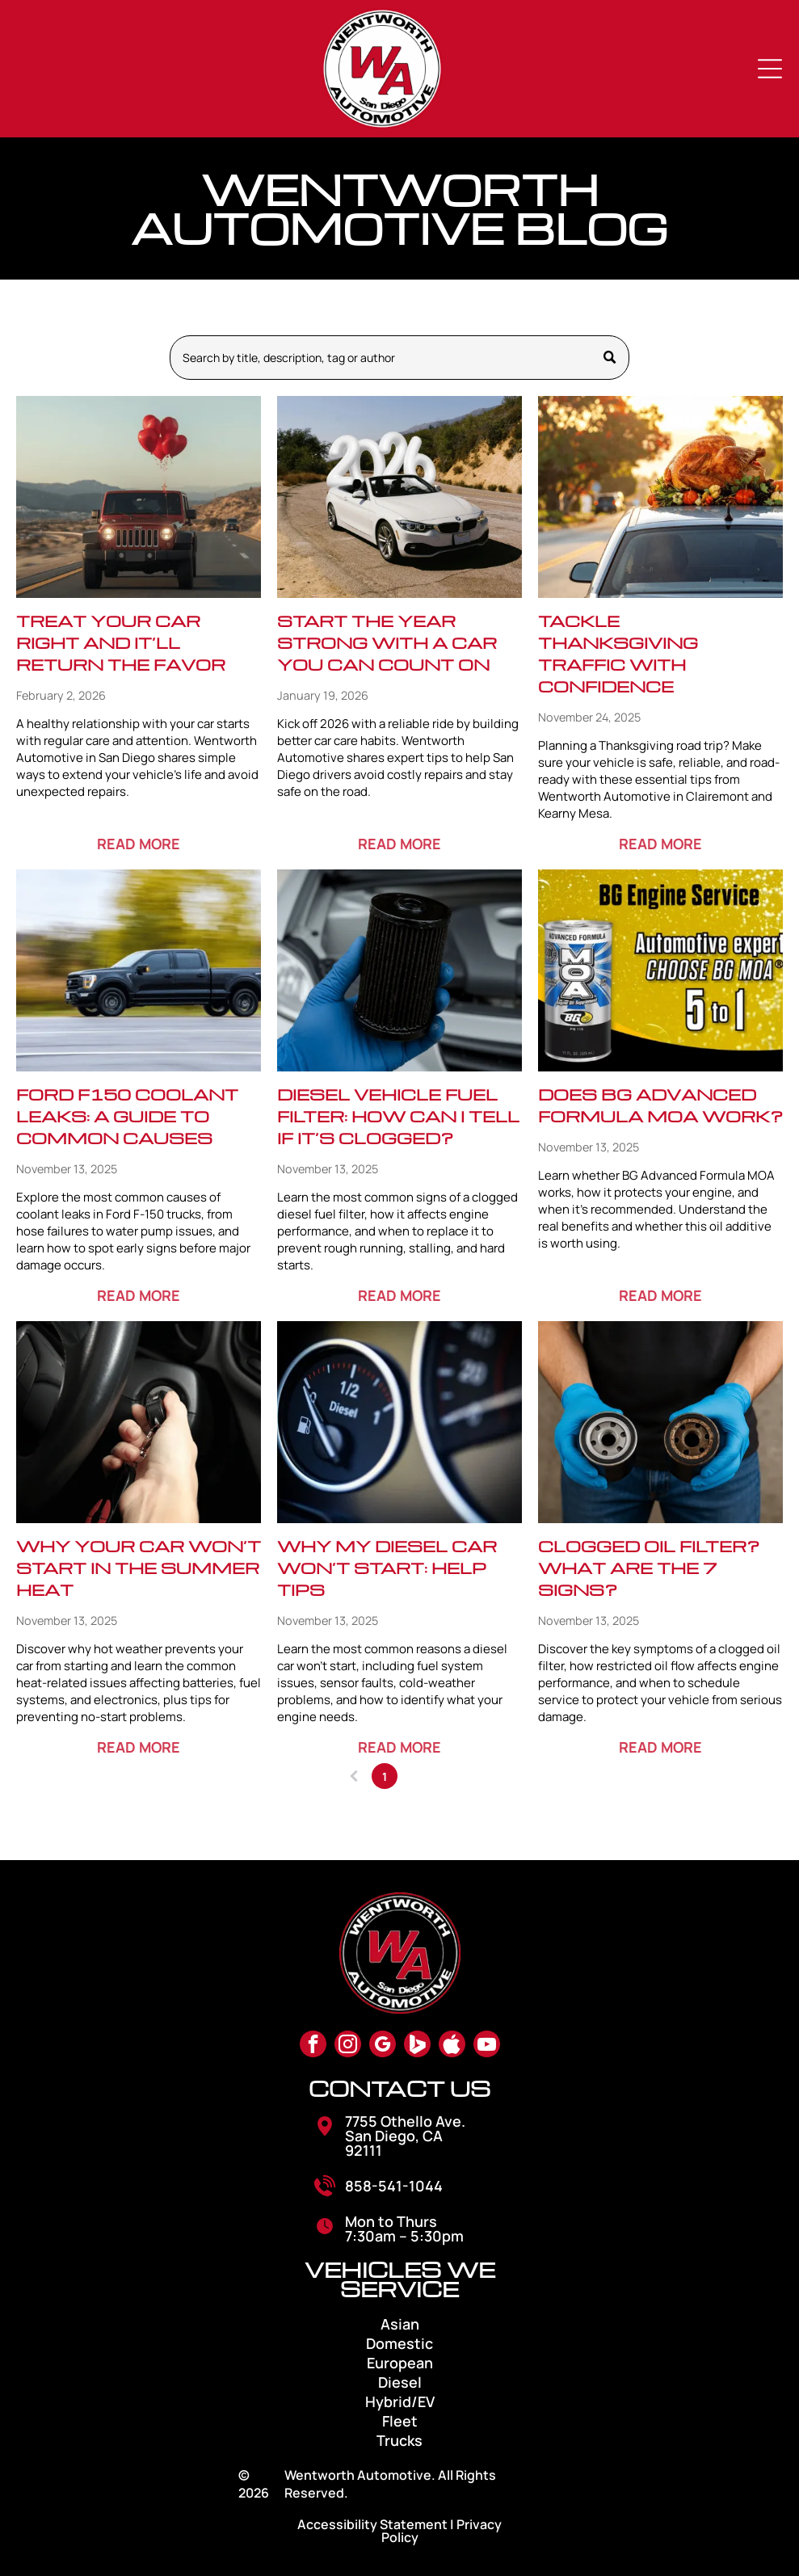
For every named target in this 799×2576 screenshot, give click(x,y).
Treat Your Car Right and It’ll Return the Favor (120, 642)
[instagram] (348, 2046)
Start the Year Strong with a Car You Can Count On (387, 642)
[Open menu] (770, 69)
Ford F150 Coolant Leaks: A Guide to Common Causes (127, 1116)
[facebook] (313, 2046)
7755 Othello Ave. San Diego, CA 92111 (405, 2135)
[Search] (399, 357)
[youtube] (487, 2046)
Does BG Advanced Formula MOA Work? (660, 1105)
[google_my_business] (382, 2046)
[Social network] (417, 2046)
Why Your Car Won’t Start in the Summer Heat (138, 1567)
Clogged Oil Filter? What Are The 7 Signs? (648, 1567)
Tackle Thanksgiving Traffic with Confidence (618, 653)
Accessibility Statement (372, 2524)
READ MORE (138, 843)
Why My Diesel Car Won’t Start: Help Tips (387, 1567)
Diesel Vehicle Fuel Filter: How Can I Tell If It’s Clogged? (398, 1116)
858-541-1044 (394, 2185)
